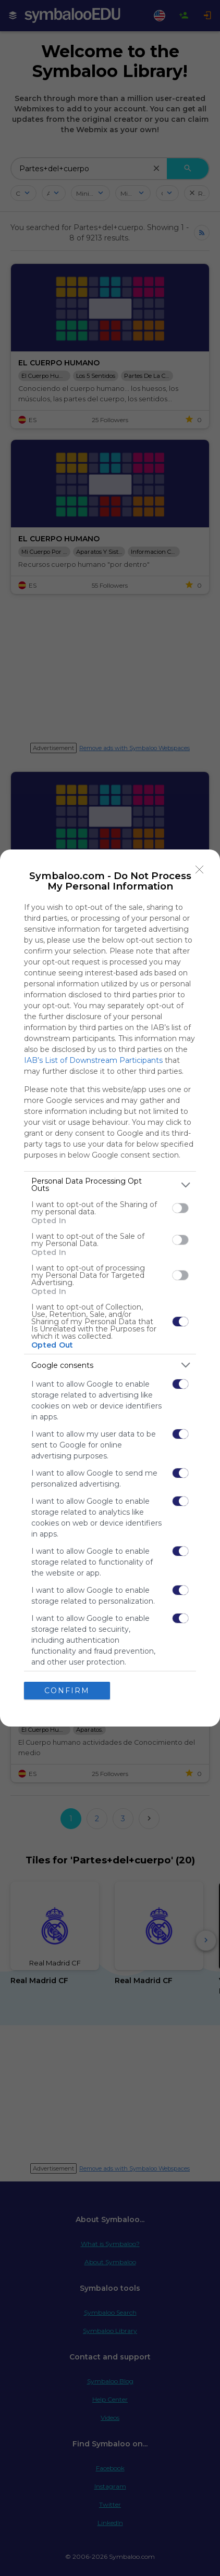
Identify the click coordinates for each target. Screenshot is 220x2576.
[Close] (200, 870)
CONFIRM (67, 1690)
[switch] (180, 1208)
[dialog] (110, 1288)
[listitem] (110, 1185)
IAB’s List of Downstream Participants (93, 1060)
